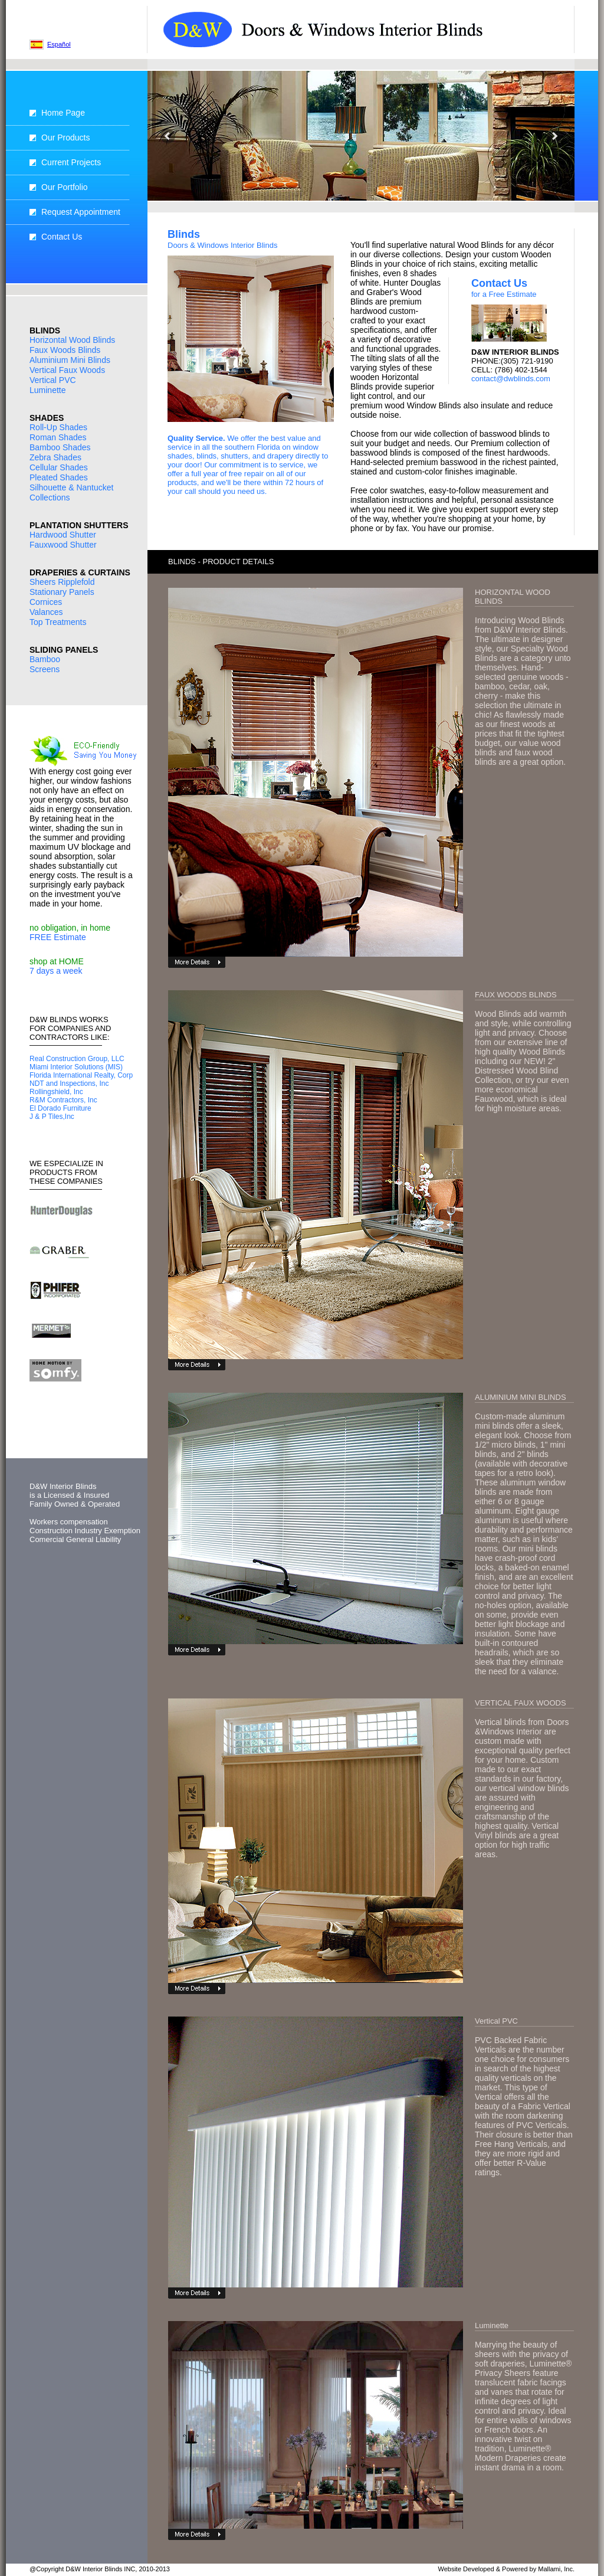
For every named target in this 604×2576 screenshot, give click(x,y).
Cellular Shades (58, 467)
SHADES (46, 418)
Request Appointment (80, 212)
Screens (44, 669)
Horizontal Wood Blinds (72, 340)
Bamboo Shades (60, 447)
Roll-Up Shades (58, 427)
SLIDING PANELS (63, 649)
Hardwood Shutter (62, 534)
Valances (46, 612)
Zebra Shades (55, 457)
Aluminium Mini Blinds (69, 360)
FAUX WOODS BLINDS (516, 994)
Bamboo (44, 659)
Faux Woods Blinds (64, 350)
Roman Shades (58, 437)
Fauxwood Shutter (63, 544)
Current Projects (71, 162)
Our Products (65, 137)
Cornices (45, 602)
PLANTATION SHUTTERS (78, 525)
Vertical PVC (52, 380)
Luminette (47, 390)
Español (59, 44)
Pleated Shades (58, 477)
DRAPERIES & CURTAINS (79, 572)
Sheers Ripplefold (62, 582)
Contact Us (61, 236)
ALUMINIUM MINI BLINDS (520, 1397)
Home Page (63, 112)
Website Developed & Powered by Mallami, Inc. (506, 2568)
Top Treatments (58, 622)
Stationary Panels (61, 592)
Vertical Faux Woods (67, 370)
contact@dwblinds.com (510, 378)
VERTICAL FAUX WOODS (520, 1702)
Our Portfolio (64, 187)
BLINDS (44, 330)
